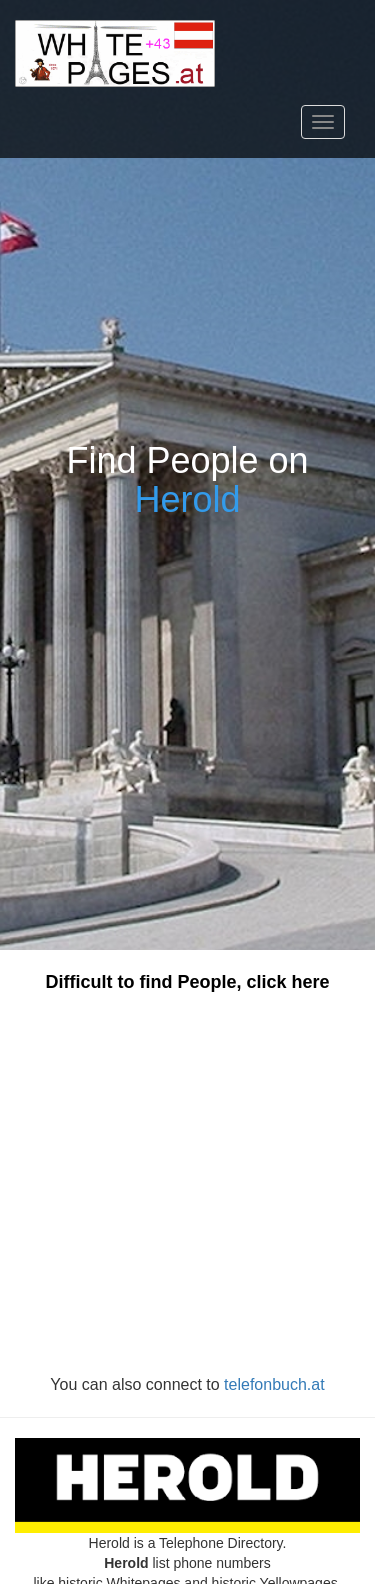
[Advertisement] (187, 1183)
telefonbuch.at (274, 1384)
